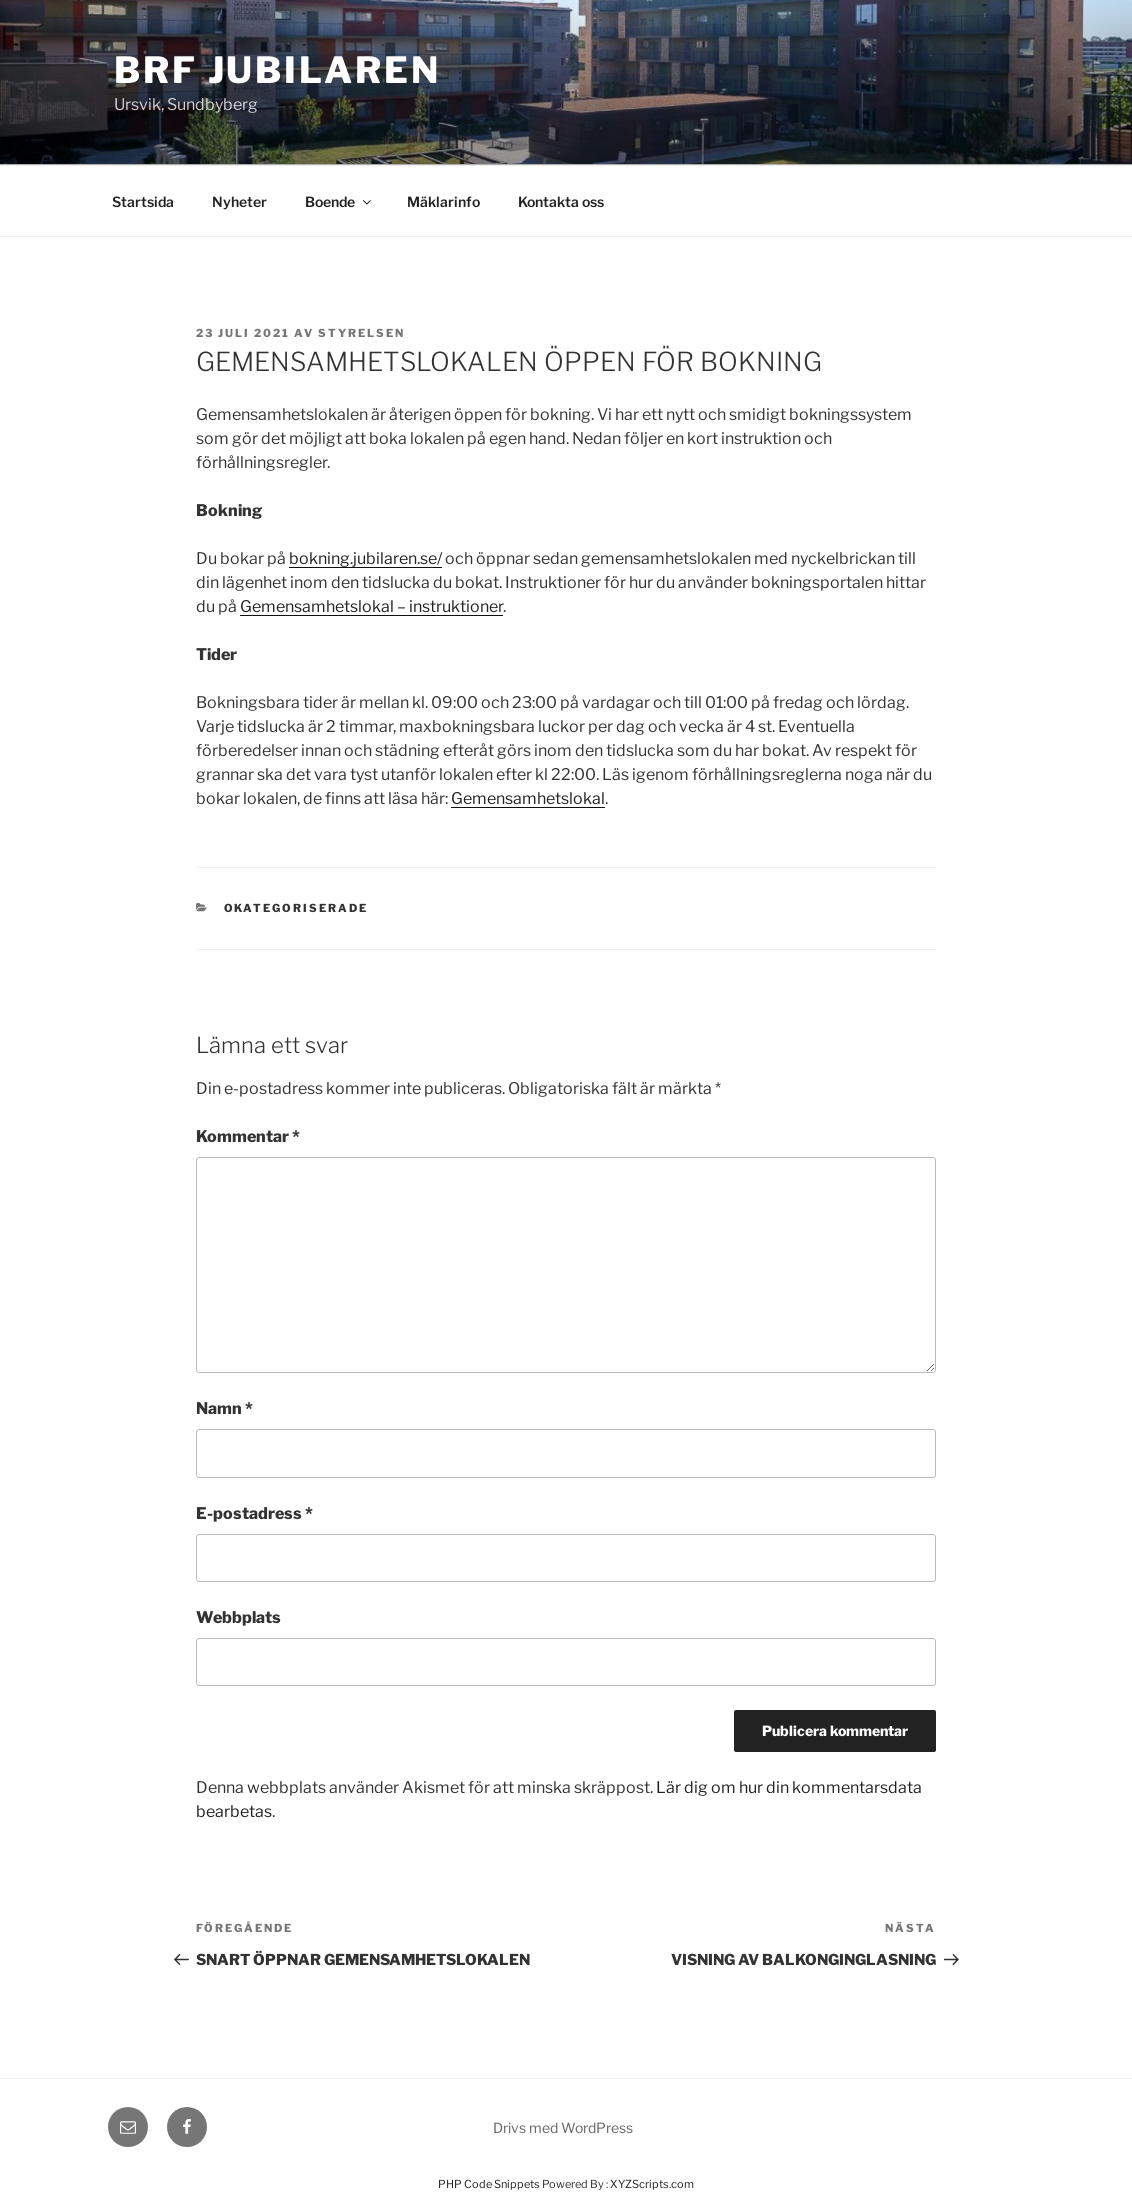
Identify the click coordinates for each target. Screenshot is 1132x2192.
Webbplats (238, 1617)
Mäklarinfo (443, 201)
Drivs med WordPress (563, 2127)
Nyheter (239, 201)
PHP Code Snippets (489, 2184)
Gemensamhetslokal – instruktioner (371, 606)
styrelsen (361, 333)
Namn (224, 1408)
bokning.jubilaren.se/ (365, 558)
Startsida (143, 201)
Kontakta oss (561, 201)
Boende (339, 201)
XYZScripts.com (652, 2184)
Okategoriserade (296, 908)
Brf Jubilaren (277, 70)
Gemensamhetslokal (528, 798)
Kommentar (248, 1136)
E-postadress (254, 1513)
